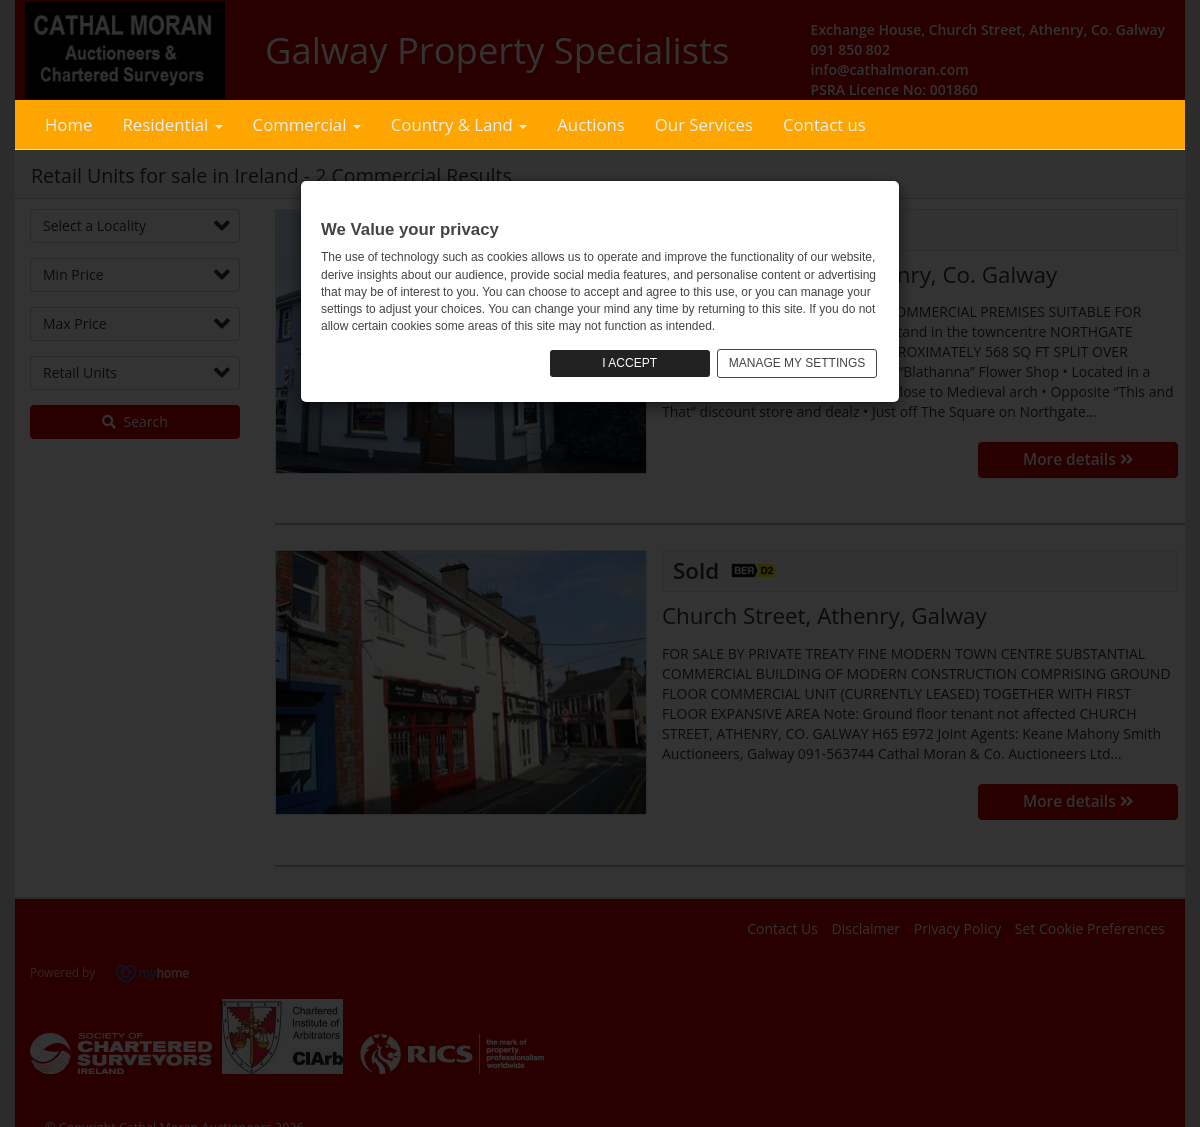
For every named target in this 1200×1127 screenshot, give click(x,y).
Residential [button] (172, 124)
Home (68, 124)
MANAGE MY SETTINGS (797, 363)
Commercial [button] (307, 124)
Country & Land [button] (459, 124)
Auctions (591, 124)
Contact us (824, 124)
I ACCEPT (629, 363)
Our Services (704, 124)
